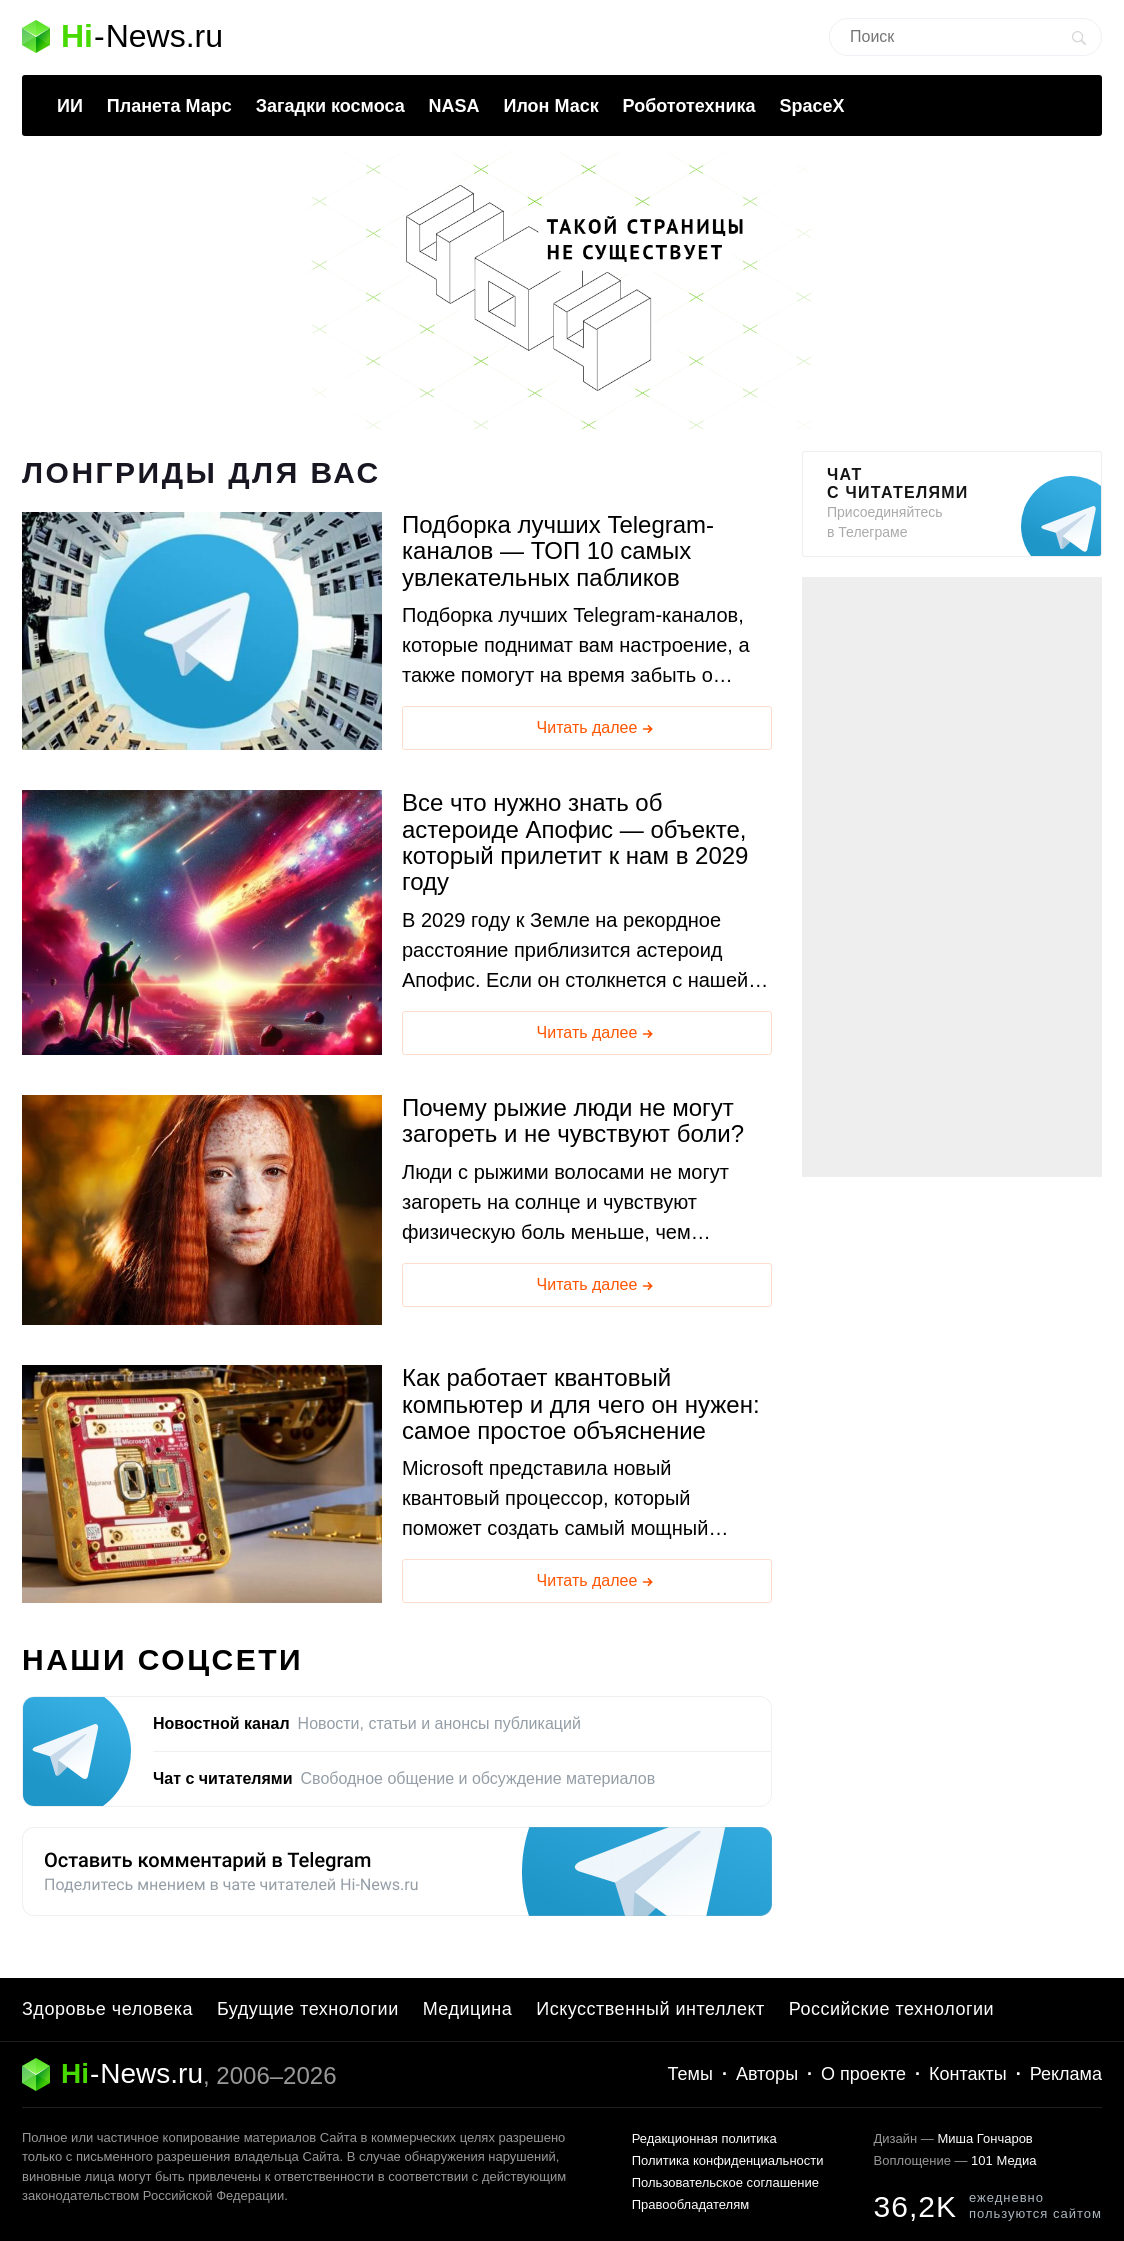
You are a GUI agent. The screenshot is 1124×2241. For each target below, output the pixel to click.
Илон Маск (550, 106)
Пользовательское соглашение (725, 2182)
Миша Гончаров (984, 2138)
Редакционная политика (704, 2138)
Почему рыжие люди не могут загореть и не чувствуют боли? (573, 1121)
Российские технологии (891, 2009)
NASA (454, 106)
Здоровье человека (107, 2009)
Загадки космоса (330, 106)
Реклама (1066, 2074)
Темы (690, 2074)
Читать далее (597, 729)
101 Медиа (1003, 2160)
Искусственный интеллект (650, 2009)
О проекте (863, 2074)
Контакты (968, 2074)
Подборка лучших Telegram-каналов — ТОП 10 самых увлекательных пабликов (558, 551)
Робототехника (689, 106)
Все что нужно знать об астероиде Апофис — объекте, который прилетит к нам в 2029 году (575, 842)
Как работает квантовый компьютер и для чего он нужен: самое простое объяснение (581, 1404)
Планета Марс (169, 106)
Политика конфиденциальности (728, 2160)
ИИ (70, 106)
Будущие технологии (308, 2009)
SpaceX (811, 106)
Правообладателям (690, 2204)
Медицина (468, 2009)
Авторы (767, 2074)
